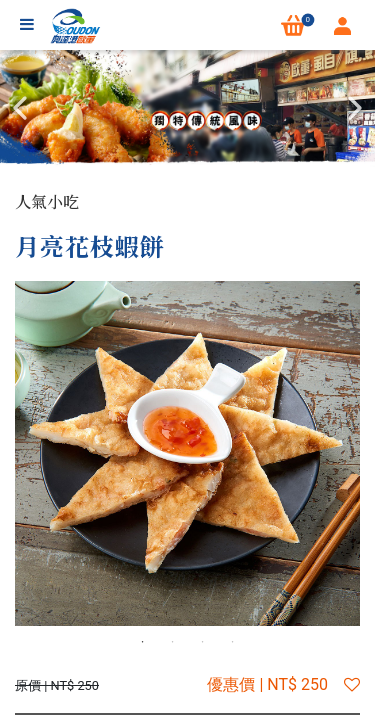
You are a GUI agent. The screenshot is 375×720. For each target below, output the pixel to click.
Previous (20, 108)
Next (355, 108)
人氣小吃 (47, 201)
